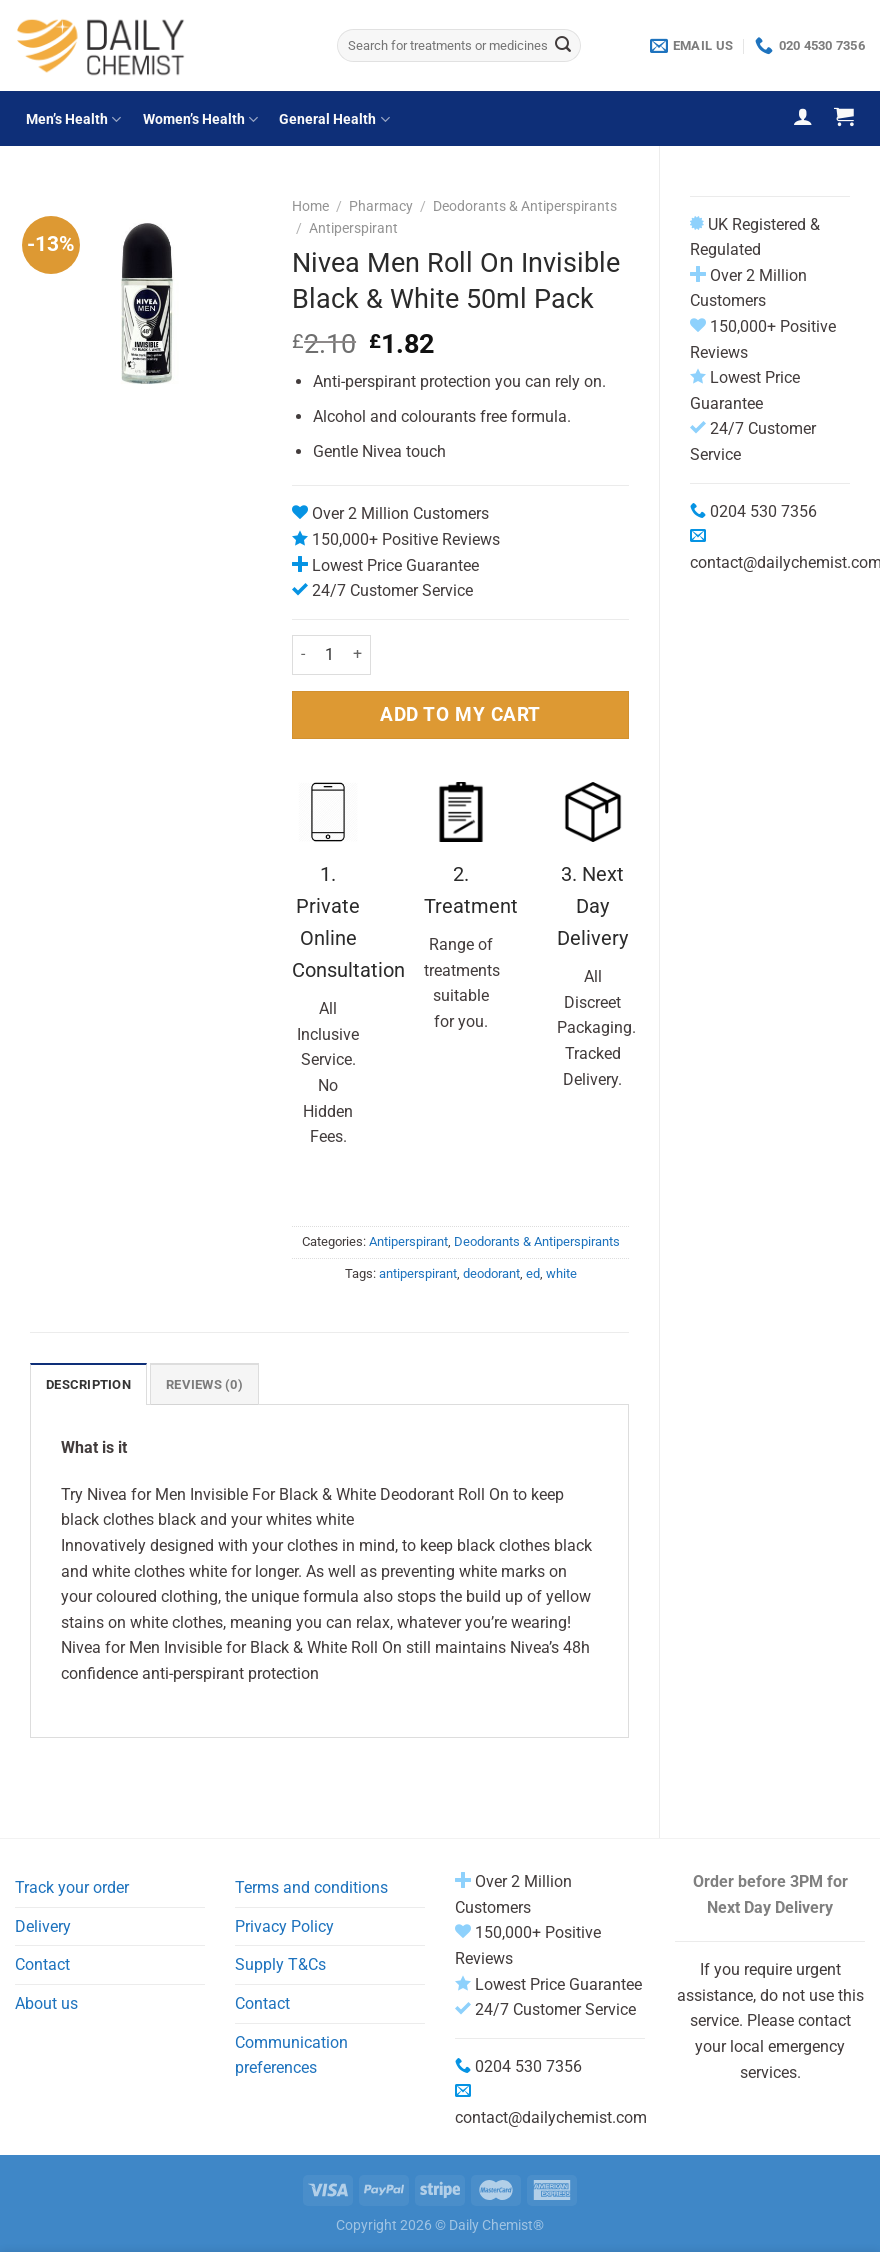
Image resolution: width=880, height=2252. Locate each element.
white (561, 1273)
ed (533, 1273)
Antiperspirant (353, 228)
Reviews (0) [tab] (204, 1384)
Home (310, 206)
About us (46, 2003)
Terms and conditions (311, 1887)
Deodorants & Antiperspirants (525, 206)
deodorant (491, 1273)
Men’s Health (73, 119)
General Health (334, 119)
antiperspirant (418, 1273)
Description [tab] (88, 1384)
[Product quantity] (329, 655)
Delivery (43, 1926)
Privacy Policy (284, 1926)
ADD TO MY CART (460, 714)
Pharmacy (381, 206)
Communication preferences (291, 2055)
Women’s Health (200, 119)
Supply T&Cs (280, 1964)
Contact (42, 1964)
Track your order (72, 1887)
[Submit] (563, 46)
